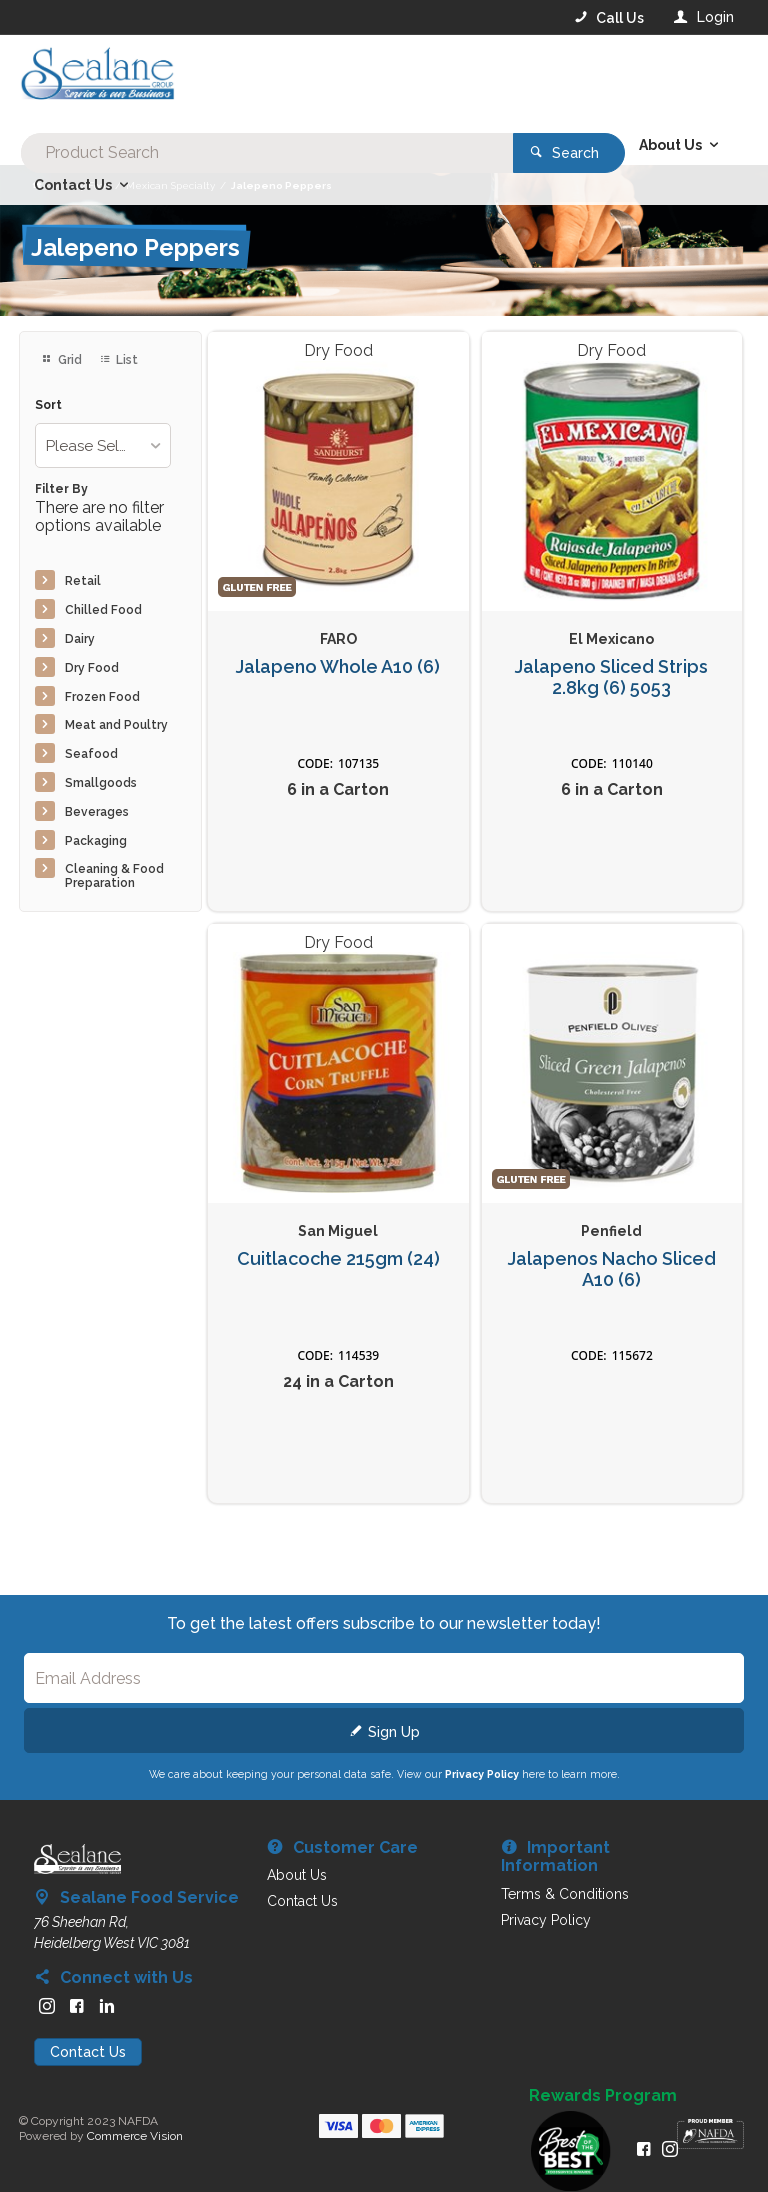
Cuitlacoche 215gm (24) (338, 1259)
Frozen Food (102, 697)
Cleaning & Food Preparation (114, 876)
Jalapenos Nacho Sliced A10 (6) (612, 1269)
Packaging (96, 841)
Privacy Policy (482, 1774)
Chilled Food (103, 610)
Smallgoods (101, 783)
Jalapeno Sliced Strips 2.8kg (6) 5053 (611, 677)
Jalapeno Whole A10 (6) (338, 667)
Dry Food (92, 668)
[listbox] (102, 445)
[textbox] (303, 80)
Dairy (80, 639)
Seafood (91, 754)
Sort (48, 405)
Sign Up (394, 1732)
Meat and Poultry (116, 725)
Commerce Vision (135, 2136)
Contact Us (88, 2052)
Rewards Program (603, 2096)
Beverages (97, 812)
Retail (83, 581)
